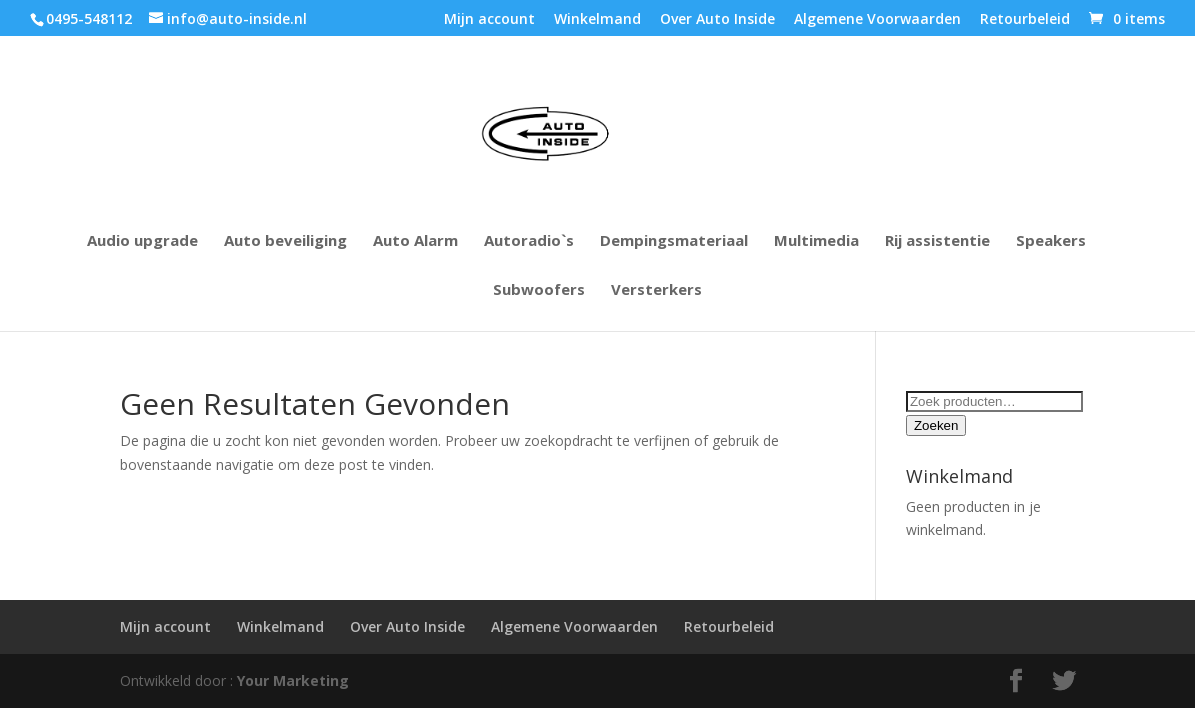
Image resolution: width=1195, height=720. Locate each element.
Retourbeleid (1025, 20)
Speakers (1051, 241)
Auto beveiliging (285, 241)
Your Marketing (293, 680)
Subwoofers (539, 290)
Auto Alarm (415, 241)
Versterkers (656, 290)
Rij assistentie (937, 241)
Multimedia (816, 241)
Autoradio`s (529, 241)
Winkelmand (597, 20)
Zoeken (936, 425)
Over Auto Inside (717, 20)
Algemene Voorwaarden (877, 20)
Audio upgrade (142, 241)
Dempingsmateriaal (674, 241)
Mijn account (489, 20)
